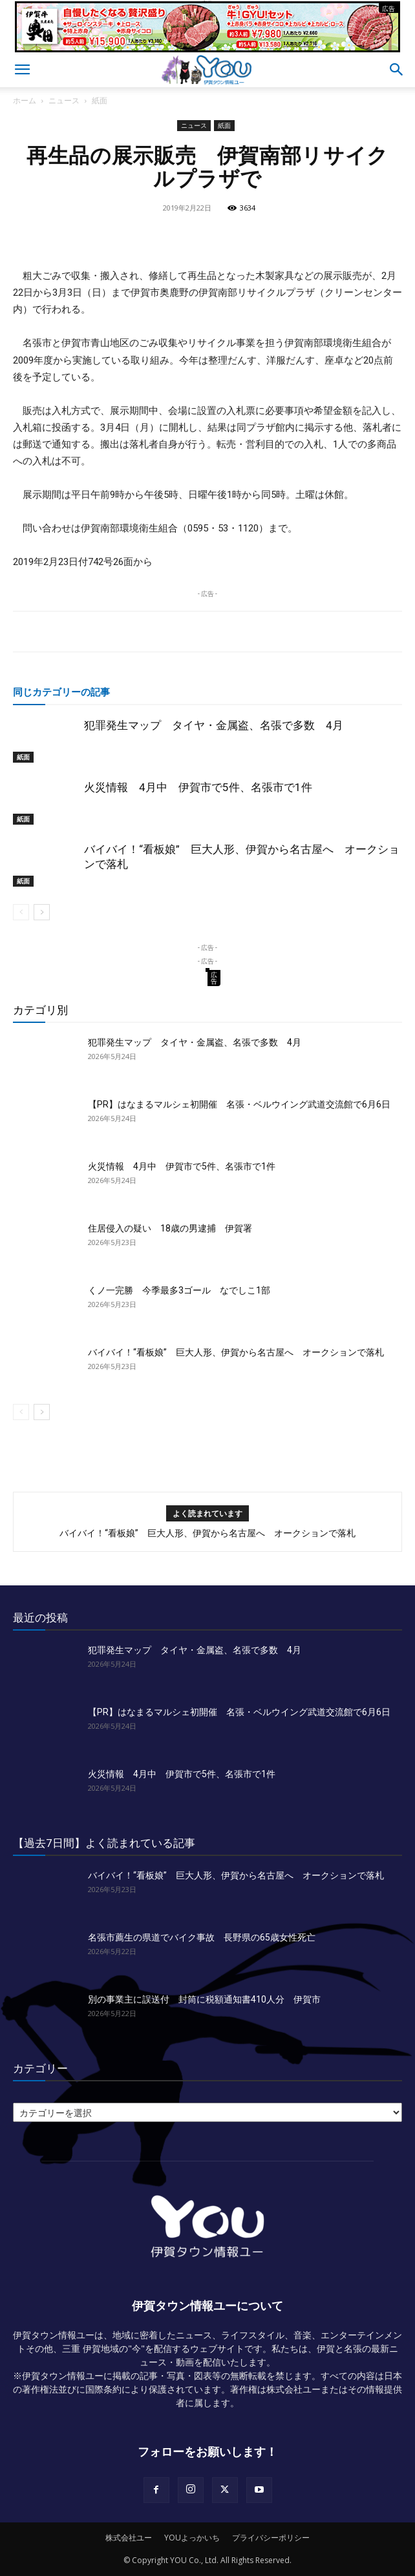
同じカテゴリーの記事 (61, 691)
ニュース (64, 100)
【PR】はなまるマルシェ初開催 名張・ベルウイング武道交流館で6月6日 (239, 1104)
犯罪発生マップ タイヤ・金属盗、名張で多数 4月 (213, 725)
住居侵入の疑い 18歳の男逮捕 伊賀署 (170, 1228)
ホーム (24, 100)
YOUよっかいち (192, 2537)
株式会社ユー (128, 2537)
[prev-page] (21, 912)
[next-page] (42, 912)
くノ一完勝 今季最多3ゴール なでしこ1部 (179, 1290)
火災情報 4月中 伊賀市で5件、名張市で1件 (198, 787)
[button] (22, 69)
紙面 (99, 100)
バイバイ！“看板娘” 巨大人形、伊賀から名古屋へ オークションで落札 (236, 1352)
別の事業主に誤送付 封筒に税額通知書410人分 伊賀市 (204, 1999)
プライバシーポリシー (271, 2537)
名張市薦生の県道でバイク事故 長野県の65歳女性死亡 (201, 1937)
